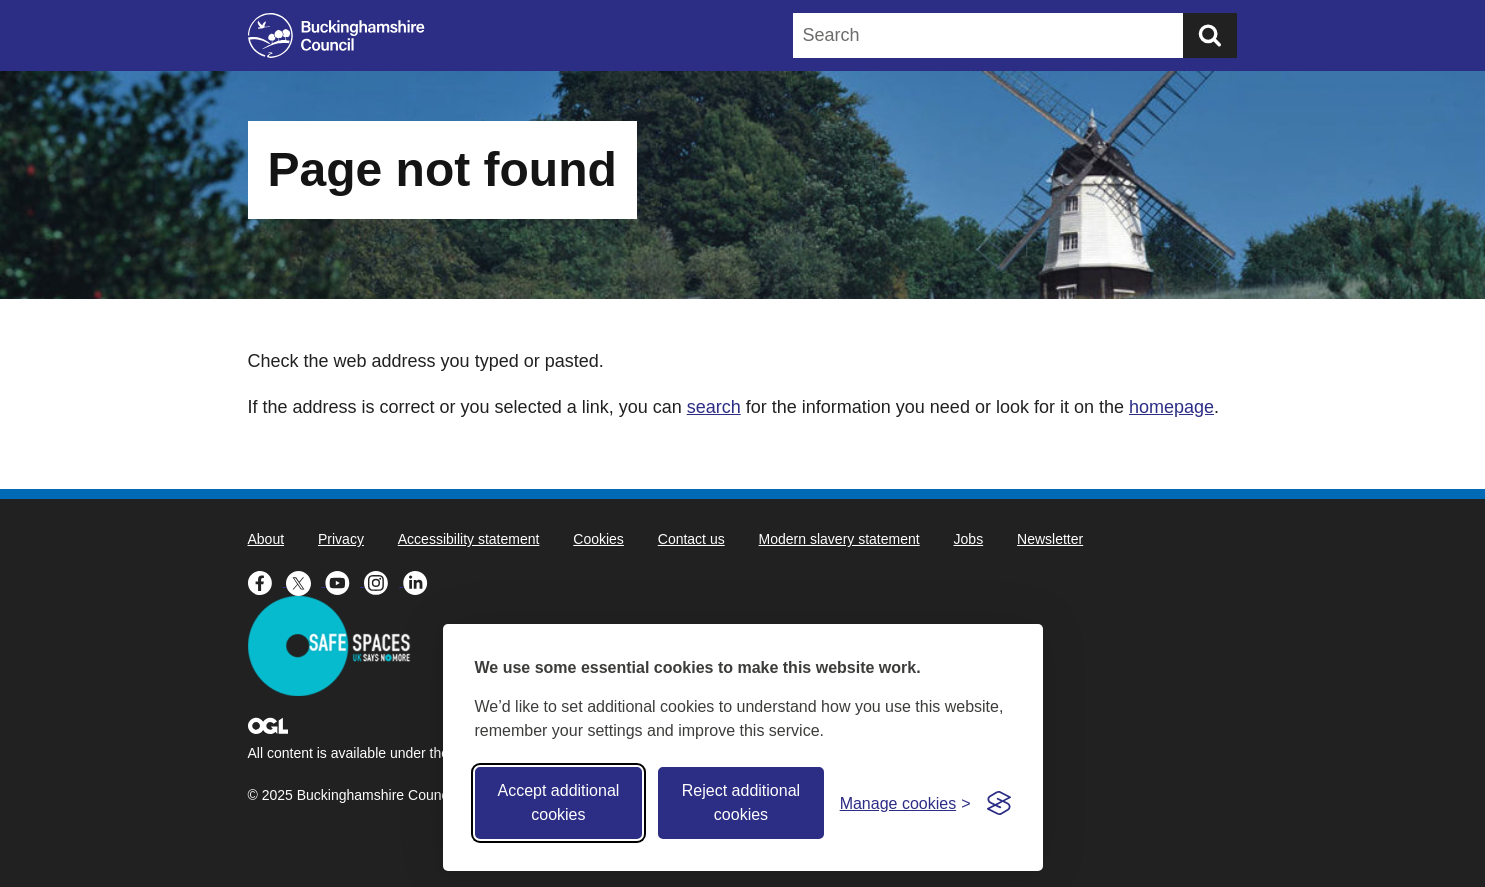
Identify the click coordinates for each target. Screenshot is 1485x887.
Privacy (341, 539)
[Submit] (1210, 35)
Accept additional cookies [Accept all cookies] (558, 802)
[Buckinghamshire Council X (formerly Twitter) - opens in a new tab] (305, 581)
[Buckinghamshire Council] (336, 35)
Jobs (969, 539)
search (714, 407)
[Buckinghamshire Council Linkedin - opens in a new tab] (420, 581)
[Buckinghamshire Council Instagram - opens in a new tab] (383, 581)
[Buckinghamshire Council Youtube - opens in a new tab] (344, 581)
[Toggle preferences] (905, 803)
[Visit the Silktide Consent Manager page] (999, 803)
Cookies (598, 539)
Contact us (691, 539)
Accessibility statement (469, 539)
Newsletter (1050, 539)
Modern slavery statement (839, 539)
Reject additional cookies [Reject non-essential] (741, 802)
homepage (1171, 407)
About (266, 539)
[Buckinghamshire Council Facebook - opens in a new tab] (267, 581)
